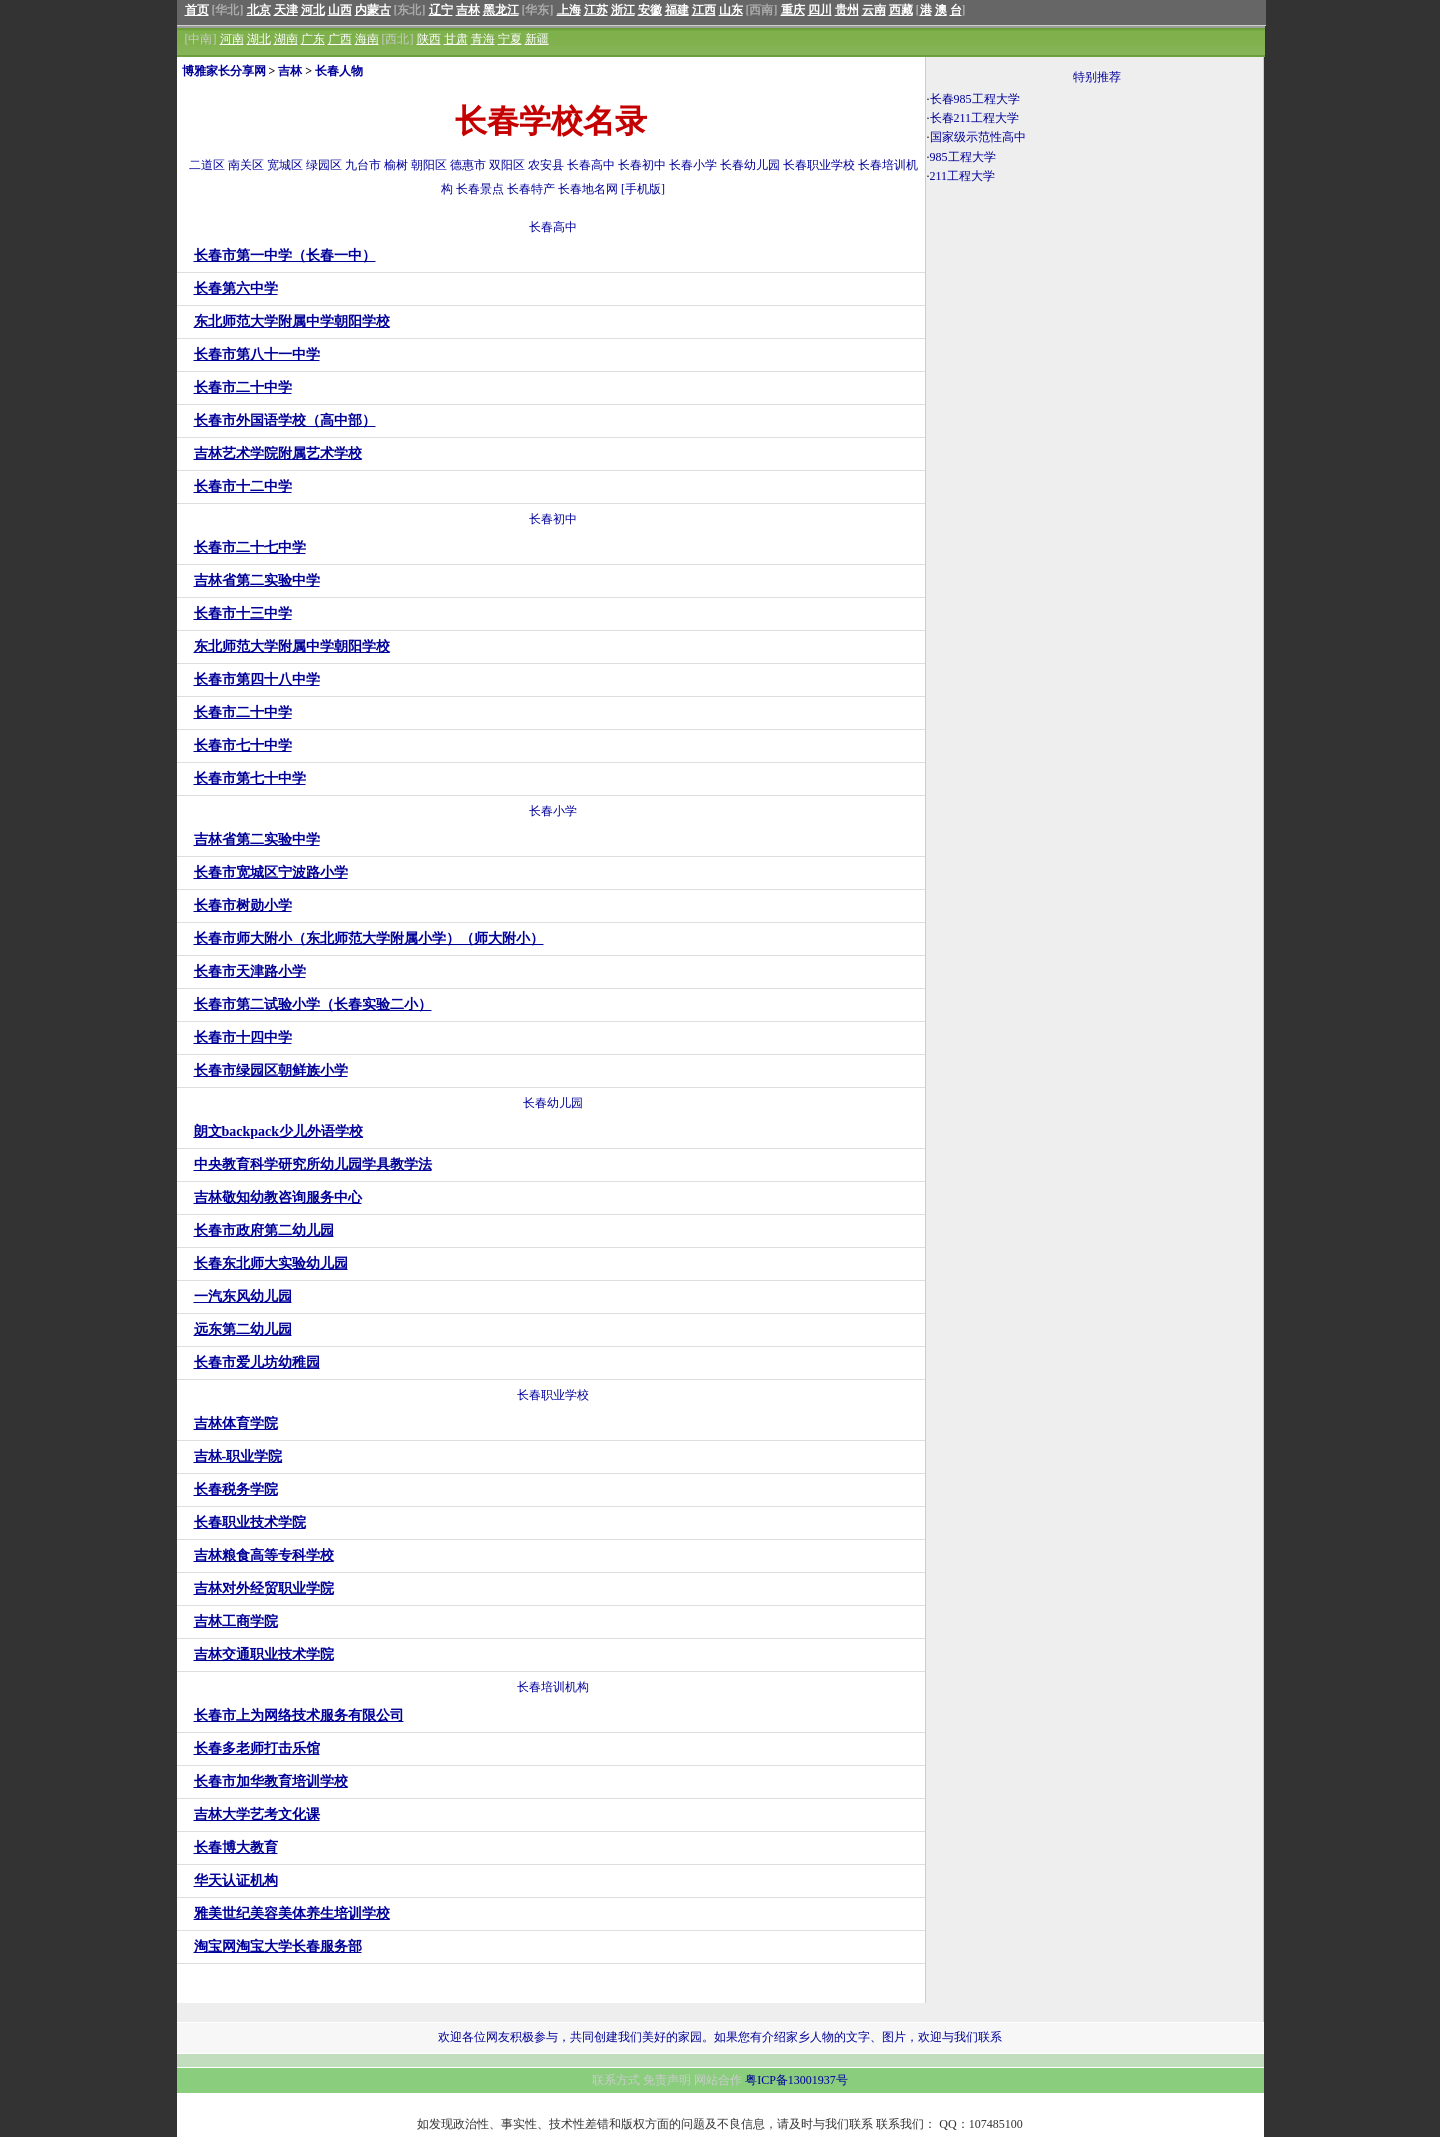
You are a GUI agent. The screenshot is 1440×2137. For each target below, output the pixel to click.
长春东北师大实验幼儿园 (271, 1263)
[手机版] (643, 189)
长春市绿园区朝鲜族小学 (271, 1070)
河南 (232, 39)
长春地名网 (588, 189)
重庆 (793, 10)
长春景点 (480, 189)
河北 (313, 10)
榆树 (396, 165)
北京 (259, 10)
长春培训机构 (553, 1687)
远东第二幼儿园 (243, 1329)
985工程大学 (963, 157)
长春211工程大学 (975, 118)
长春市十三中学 (243, 613)
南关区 (246, 165)
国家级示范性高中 (978, 137)
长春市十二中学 (243, 486)
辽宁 (441, 10)
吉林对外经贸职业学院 (264, 1588)
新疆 (537, 39)
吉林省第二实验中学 (257, 580)
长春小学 (693, 165)
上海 (569, 10)
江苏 (596, 10)
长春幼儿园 (750, 165)
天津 (286, 10)
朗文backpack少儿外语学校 (279, 1131)
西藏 (901, 10)
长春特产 (531, 189)
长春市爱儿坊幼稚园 (257, 1362)
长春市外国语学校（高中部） (285, 420)
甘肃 (456, 39)
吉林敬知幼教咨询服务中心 (278, 1197)
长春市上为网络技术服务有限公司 (299, 1715)
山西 (340, 10)
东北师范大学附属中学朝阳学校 (292, 321)
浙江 (623, 10)
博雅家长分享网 (224, 71)
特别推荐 (1097, 77)
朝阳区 (429, 165)
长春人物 (339, 71)
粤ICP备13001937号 (796, 2080)
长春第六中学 (236, 288)
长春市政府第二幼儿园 (264, 1230)
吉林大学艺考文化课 (257, 1814)
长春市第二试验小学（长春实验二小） (313, 1004)
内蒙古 (373, 10)
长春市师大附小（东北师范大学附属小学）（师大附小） (369, 938)
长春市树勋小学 (243, 905)
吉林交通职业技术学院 (264, 1654)
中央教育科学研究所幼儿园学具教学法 (313, 1164)
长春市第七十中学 (250, 778)
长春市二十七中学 (250, 547)
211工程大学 (963, 176)
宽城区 (285, 165)
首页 (197, 10)
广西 (340, 39)
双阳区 (507, 165)
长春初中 (642, 165)
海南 (367, 39)
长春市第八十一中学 (257, 354)
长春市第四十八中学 (257, 679)
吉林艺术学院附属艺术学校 (278, 453)
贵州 (847, 10)
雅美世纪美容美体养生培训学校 (292, 1913)
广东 (313, 39)
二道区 (207, 165)
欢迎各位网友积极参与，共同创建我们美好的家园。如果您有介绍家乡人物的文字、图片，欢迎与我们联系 (720, 2037)
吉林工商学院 (236, 1621)
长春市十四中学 (243, 1037)
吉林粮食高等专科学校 (264, 1555)
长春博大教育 (236, 1847)
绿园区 (324, 165)
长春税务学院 (236, 1489)
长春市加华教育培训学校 (271, 1781)
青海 (483, 39)
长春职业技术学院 (250, 1522)
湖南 (286, 39)
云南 (874, 10)
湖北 (259, 39)
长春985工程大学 (975, 99)
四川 (820, 10)
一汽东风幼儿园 (243, 1296)
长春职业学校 (819, 165)
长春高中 (591, 165)
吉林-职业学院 (238, 1456)
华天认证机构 (236, 1880)
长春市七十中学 (243, 745)
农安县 (546, 165)
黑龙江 (501, 10)
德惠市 (468, 165)
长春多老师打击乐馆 (257, 1748)
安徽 (650, 10)
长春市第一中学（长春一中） (285, 255)
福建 (677, 10)
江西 (704, 10)
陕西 (429, 39)
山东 (731, 10)
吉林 (468, 10)
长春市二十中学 (243, 387)
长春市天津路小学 (250, 971)
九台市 (363, 165)
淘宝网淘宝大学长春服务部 (278, 1946)
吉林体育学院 (236, 1423)
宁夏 (510, 39)
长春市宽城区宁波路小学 (271, 872)
